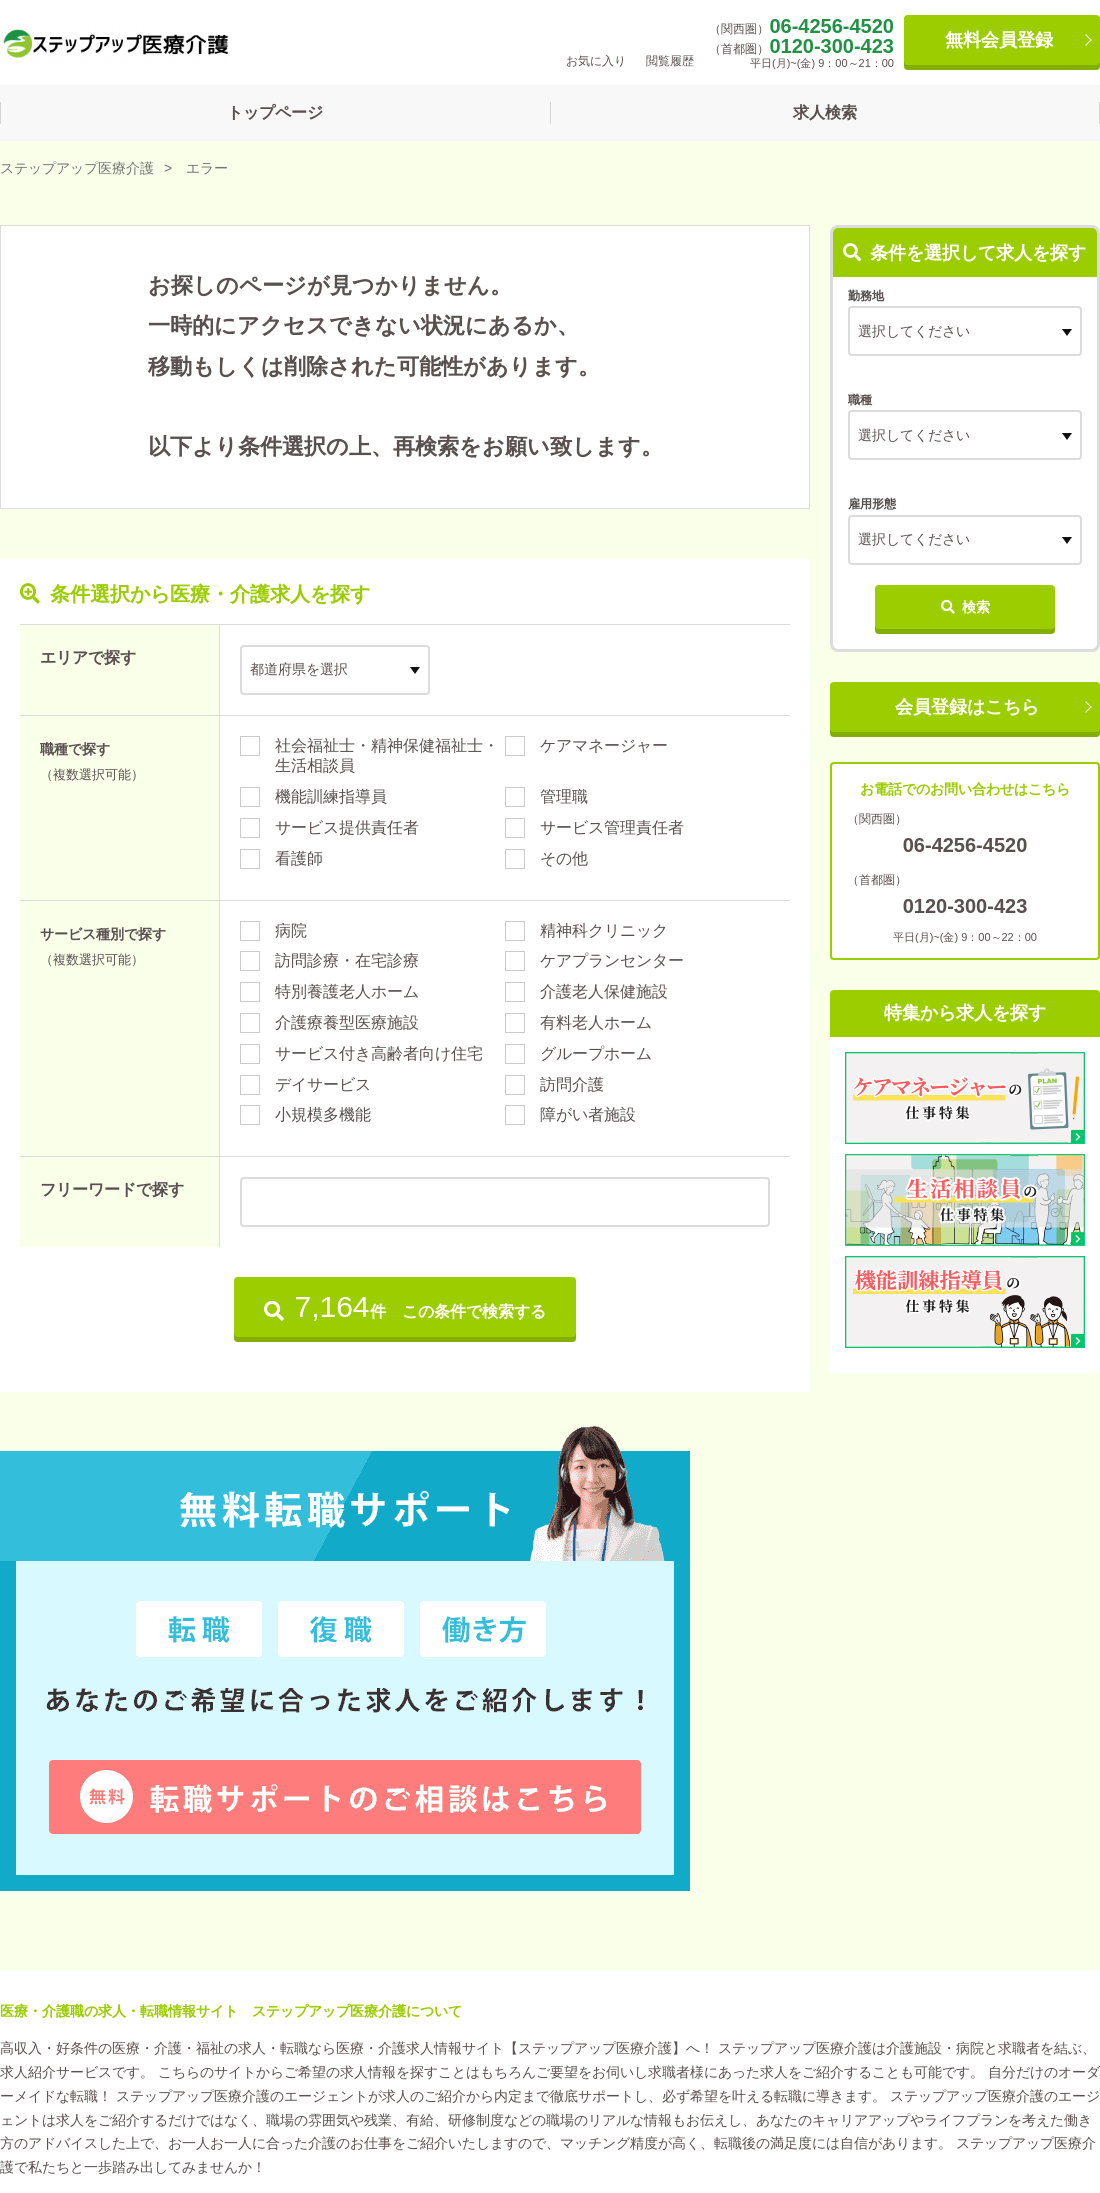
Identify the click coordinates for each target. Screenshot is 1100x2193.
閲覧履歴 (670, 41)
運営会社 (43, 2088)
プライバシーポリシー (287, 2088)
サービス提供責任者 (347, 827)
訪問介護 (572, 1084)
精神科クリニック (604, 930)
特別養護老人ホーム (347, 991)
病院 (291, 930)
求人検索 (825, 112)
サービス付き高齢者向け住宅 (379, 1053)
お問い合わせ (444, 2088)
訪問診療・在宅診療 (347, 960)
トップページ (275, 112)
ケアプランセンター (612, 960)
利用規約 (144, 2088)
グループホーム (596, 1053)
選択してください (914, 435)
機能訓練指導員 (331, 796)
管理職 (564, 796)
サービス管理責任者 (612, 827)
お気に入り (596, 41)
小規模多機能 (323, 1114)
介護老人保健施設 (604, 991)
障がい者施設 (588, 1114)
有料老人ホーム (596, 1022)
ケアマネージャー (604, 745)
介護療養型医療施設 (347, 1022)
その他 (564, 858)
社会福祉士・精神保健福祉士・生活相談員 (387, 756)
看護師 (299, 858)
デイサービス (323, 1084)
